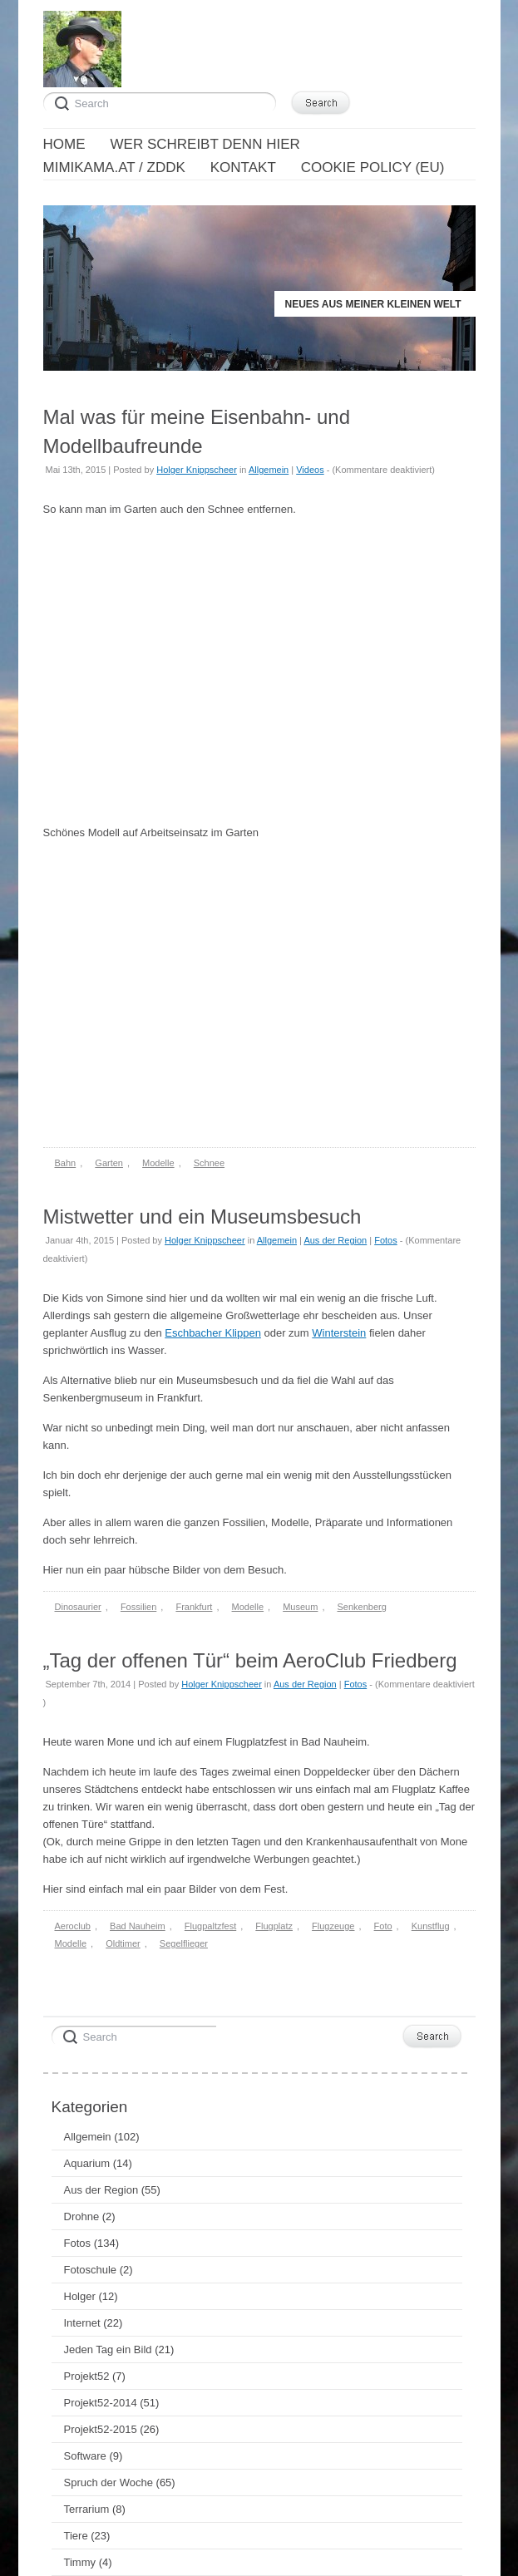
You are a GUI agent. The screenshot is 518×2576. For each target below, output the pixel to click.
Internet (82, 2323)
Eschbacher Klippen (213, 1333)
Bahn (65, 1163)
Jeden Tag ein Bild (108, 2349)
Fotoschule (90, 2269)
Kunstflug (431, 1926)
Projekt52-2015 (100, 2429)
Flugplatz (274, 1926)
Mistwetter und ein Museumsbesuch (202, 1216)
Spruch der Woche (108, 2482)
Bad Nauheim (137, 1926)
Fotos (385, 1240)
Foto (383, 1926)
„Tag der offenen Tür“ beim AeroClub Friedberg (250, 1660)
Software (85, 2456)
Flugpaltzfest (210, 1926)
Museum (300, 1607)
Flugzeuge (333, 1926)
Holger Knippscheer (196, 470)
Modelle (158, 1163)
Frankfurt (193, 1607)
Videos (309, 470)
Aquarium (87, 2163)
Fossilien (138, 1607)
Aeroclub (73, 1926)
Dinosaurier (78, 1607)
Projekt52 (87, 2376)
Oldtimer (123, 1943)
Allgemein (269, 470)
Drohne (82, 2216)
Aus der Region (335, 1240)
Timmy (80, 2562)
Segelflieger (184, 1943)
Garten (109, 1163)
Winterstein (339, 1333)
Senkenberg (362, 1607)
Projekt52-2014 (100, 2402)
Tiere (76, 2535)
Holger (80, 2296)
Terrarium (87, 2509)
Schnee (209, 1163)
